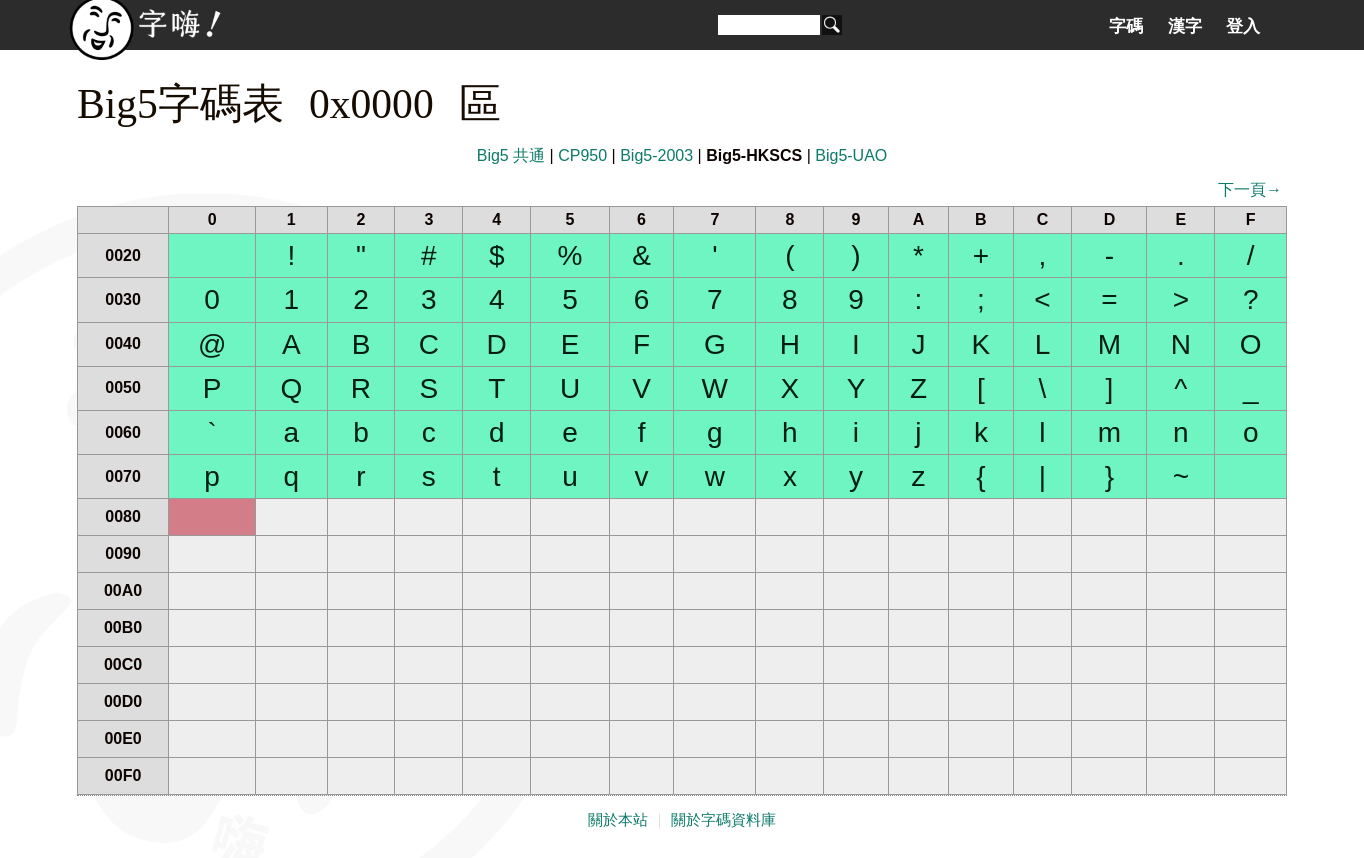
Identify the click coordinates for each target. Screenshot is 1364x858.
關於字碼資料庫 (723, 820)
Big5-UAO (851, 155)
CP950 (582, 155)
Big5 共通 (511, 155)
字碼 (1126, 26)
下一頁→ (1250, 189)
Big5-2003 (656, 155)
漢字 (1185, 26)
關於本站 (618, 820)
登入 (1243, 26)
